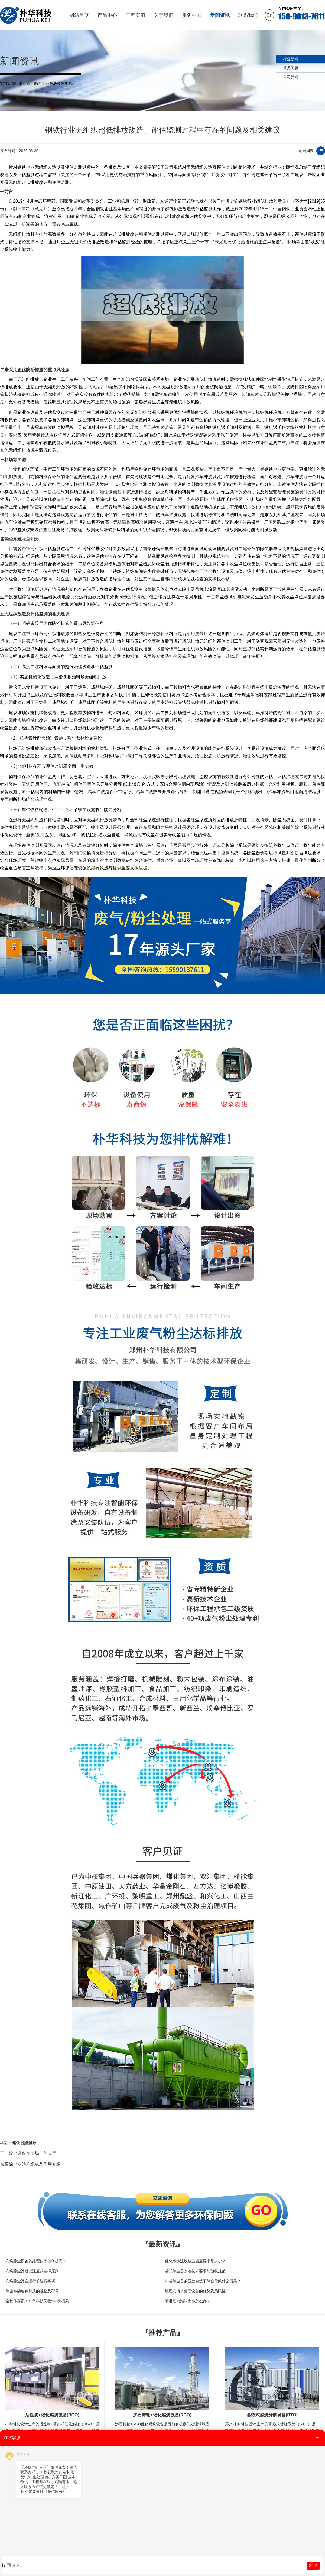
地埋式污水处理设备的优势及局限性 (195, 2291)
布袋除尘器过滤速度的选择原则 (32, 2271)
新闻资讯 (220, 15)
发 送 (313, 2566)
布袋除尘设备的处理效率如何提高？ (36, 2261)
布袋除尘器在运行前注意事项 (30, 2281)
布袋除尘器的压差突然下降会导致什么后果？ (203, 2281)
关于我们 (163, 15)
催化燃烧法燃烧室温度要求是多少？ (195, 2261)
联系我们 (248, 15)
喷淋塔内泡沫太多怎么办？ (187, 2301)
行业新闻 (290, 59)
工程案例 (135, 15)
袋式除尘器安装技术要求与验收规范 (195, 2271)
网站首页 (79, 15)
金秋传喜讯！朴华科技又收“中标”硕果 (37, 2301)
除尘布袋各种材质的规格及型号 (32, 2291)
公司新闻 (290, 77)
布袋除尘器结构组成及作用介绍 (30, 2164)
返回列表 (306, 151)
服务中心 (192, 15)
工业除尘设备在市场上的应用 (28, 2153)
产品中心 (107, 15)
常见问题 (290, 68)
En (269, 15)
